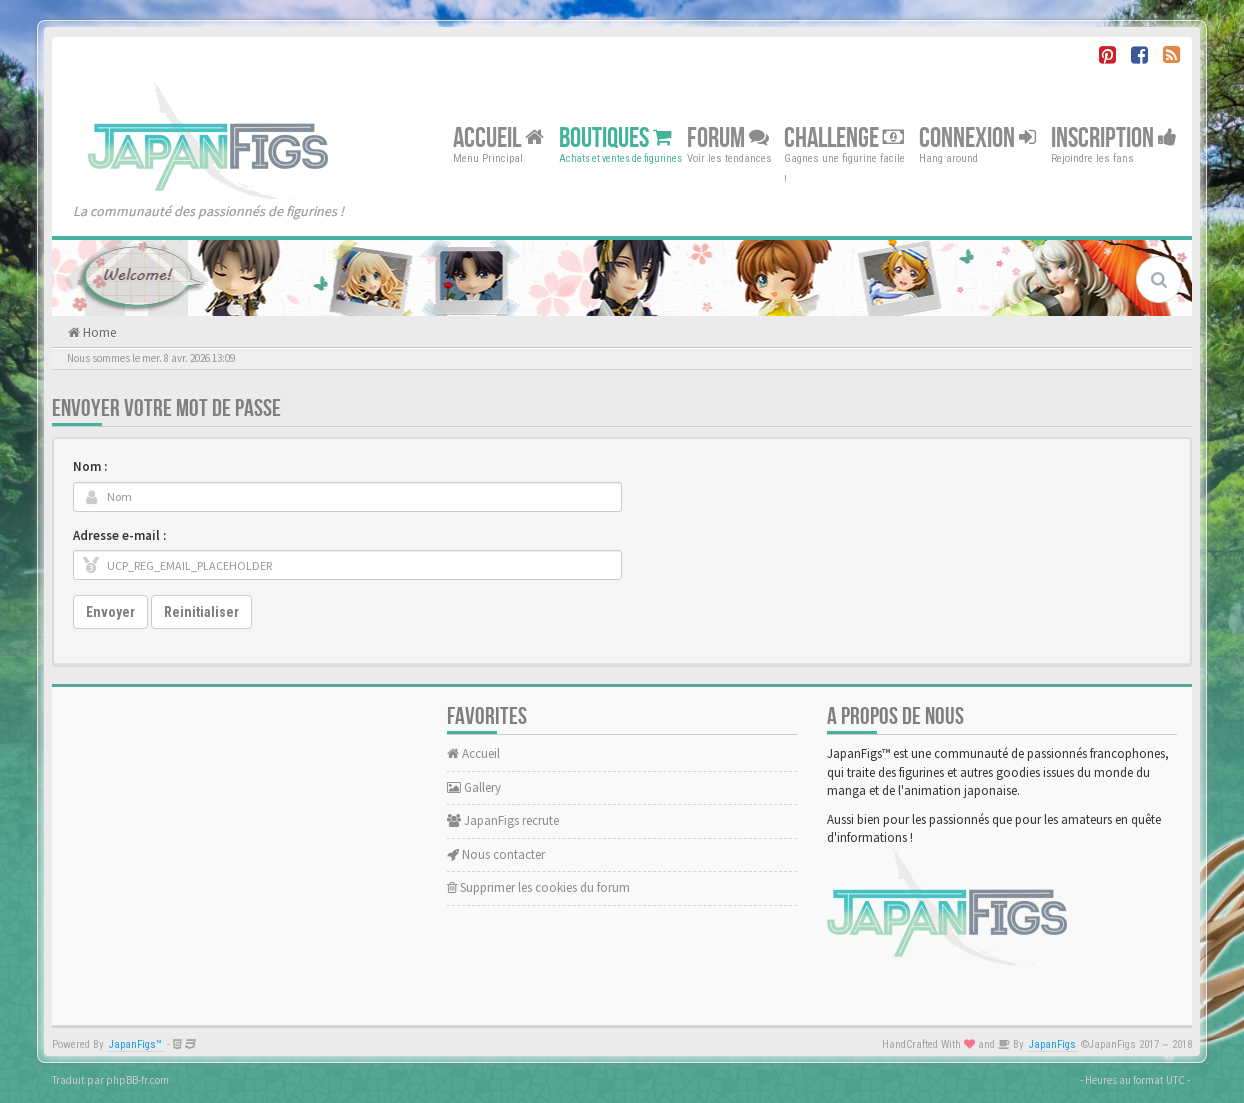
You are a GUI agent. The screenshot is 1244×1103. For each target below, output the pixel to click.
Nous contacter (496, 854)
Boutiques (615, 137)
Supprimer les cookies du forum (538, 887)
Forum (728, 137)
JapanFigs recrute (503, 820)
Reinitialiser (201, 612)
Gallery (474, 787)
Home (98, 332)
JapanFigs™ (135, 1044)
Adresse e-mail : (119, 535)
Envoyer (110, 612)
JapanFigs (1052, 1044)
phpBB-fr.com (137, 1080)
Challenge (844, 137)
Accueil (498, 137)
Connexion (977, 137)
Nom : (90, 466)
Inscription (1114, 137)
